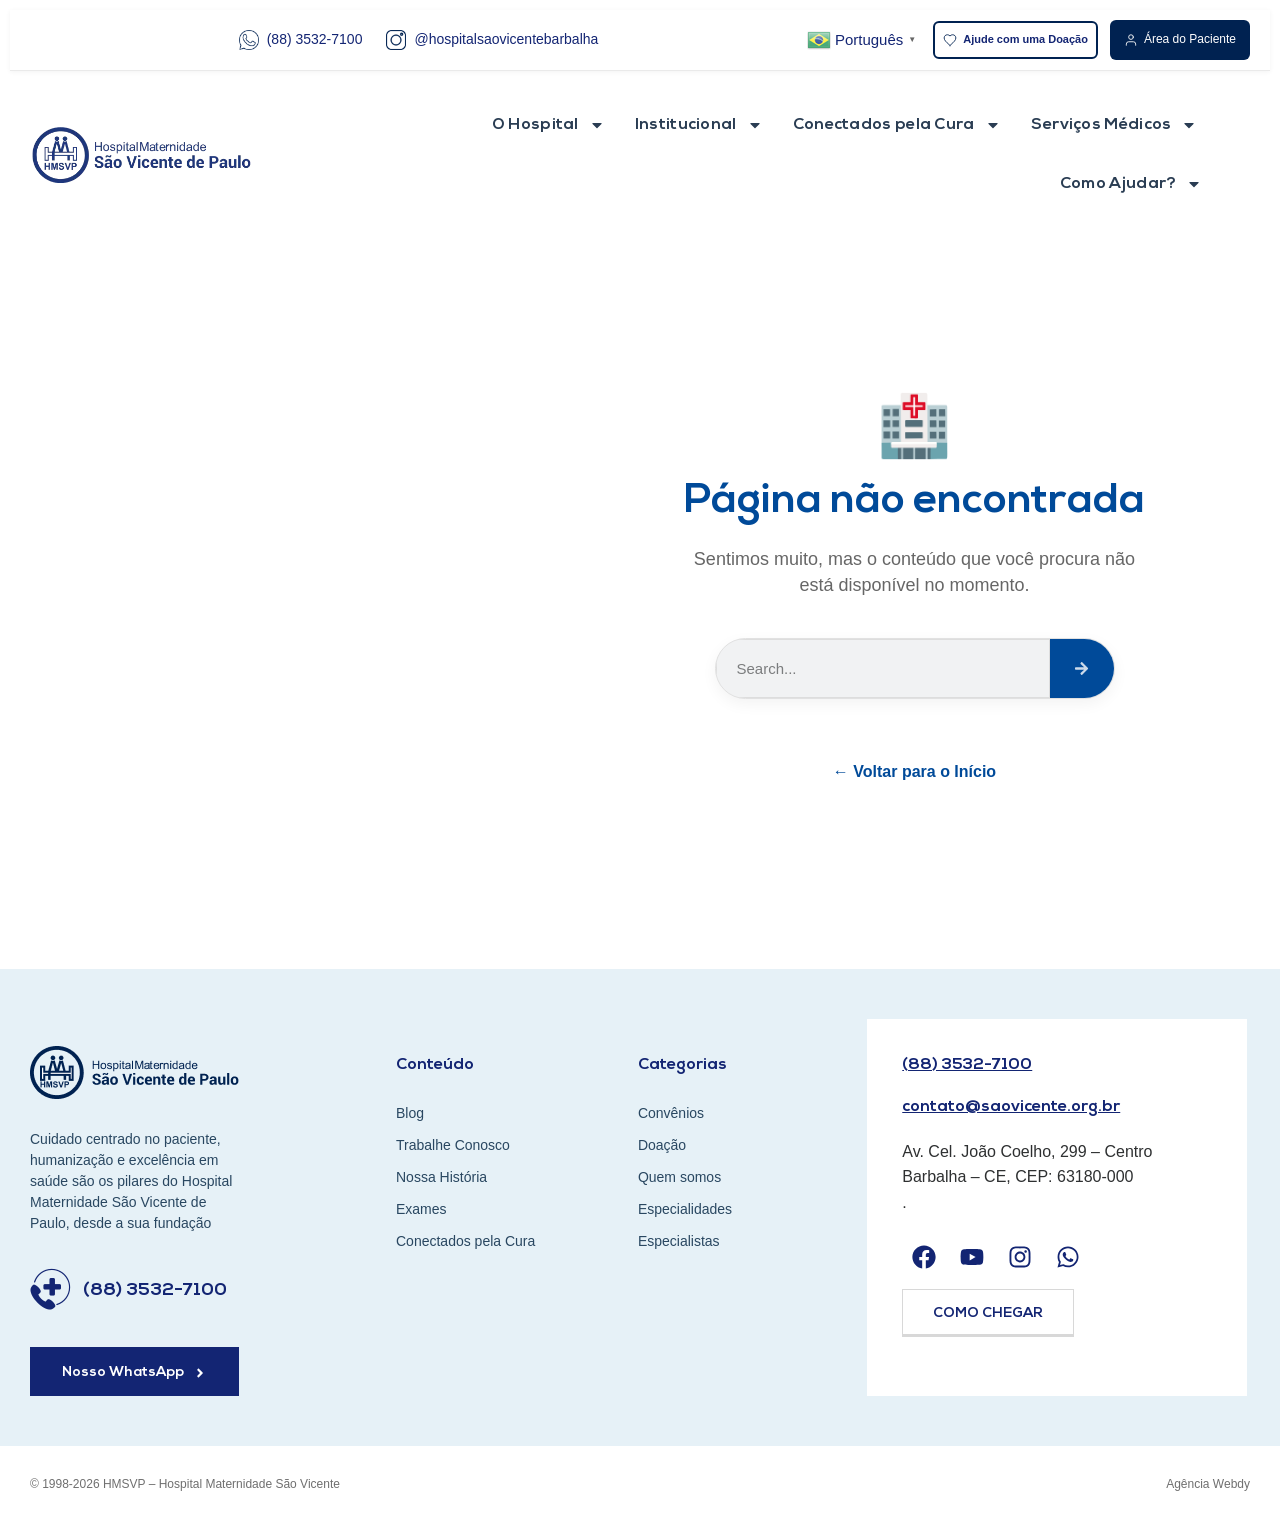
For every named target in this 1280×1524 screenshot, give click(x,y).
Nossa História (441, 1177)
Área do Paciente (1180, 39)
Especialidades (685, 1209)
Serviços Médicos (1114, 125)
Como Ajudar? (1131, 184)
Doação (662, 1145)
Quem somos (679, 1177)
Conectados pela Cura (897, 125)
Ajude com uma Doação (1015, 40)
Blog (410, 1113)
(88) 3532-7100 (301, 40)
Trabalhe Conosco (453, 1145)
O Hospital (548, 125)
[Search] (1081, 668)
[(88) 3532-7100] (50, 1289)
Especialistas (679, 1241)
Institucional (699, 125)
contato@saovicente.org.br (1011, 1107)
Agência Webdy (1208, 1484)
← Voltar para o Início (914, 771)
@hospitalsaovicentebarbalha (492, 40)
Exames (421, 1209)
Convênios (671, 1113)
